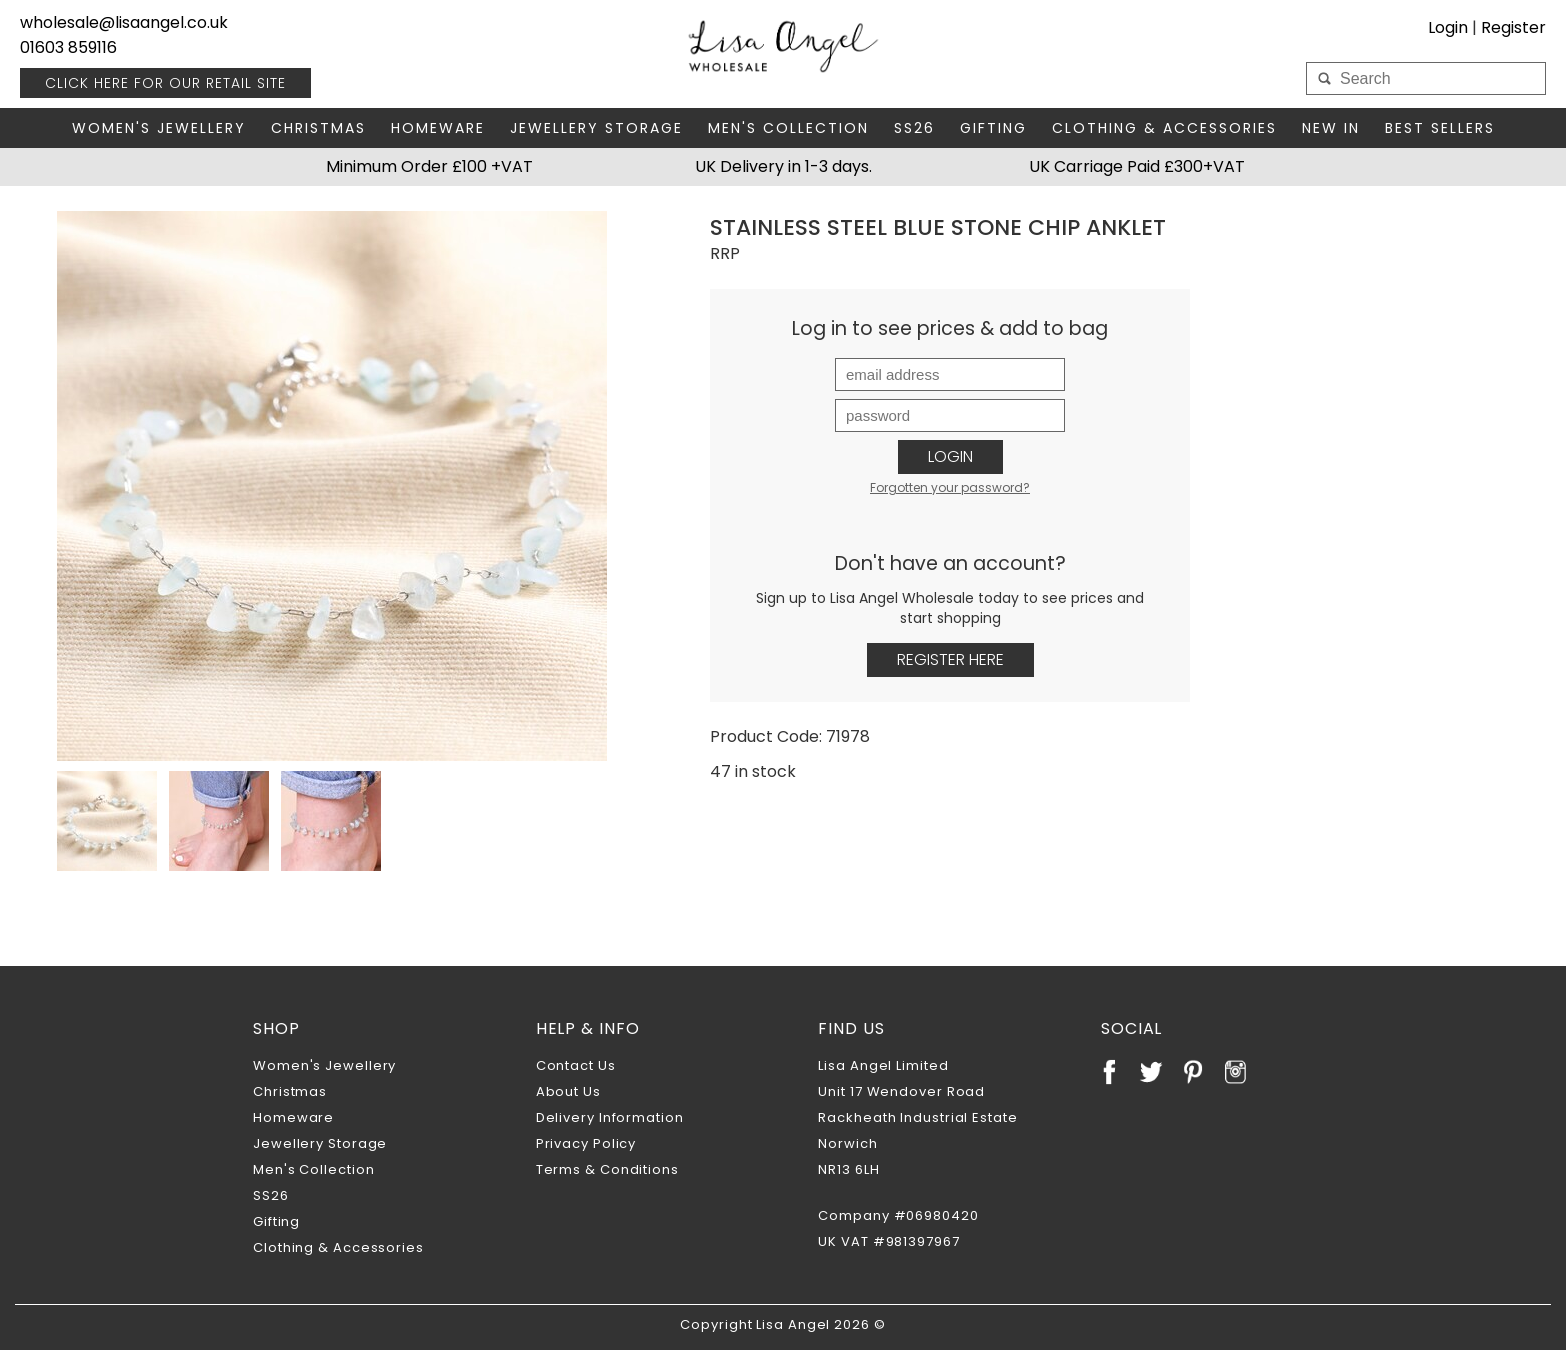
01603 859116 (68, 47)
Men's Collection (788, 128)
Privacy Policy (586, 1143)
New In (1331, 128)
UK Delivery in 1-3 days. (783, 166)
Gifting (993, 128)
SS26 (914, 128)
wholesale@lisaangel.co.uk (124, 22)
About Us (568, 1091)
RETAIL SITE (165, 83)
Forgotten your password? (950, 487)
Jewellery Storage (596, 128)
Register (1513, 27)
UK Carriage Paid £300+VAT (1137, 166)
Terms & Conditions (607, 1169)
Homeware (438, 128)
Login (1448, 27)
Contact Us (576, 1065)
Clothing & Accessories (1164, 128)
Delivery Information (610, 1117)
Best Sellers (1440, 128)
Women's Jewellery (159, 128)
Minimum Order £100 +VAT (429, 166)
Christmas (318, 128)
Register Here (950, 659)
